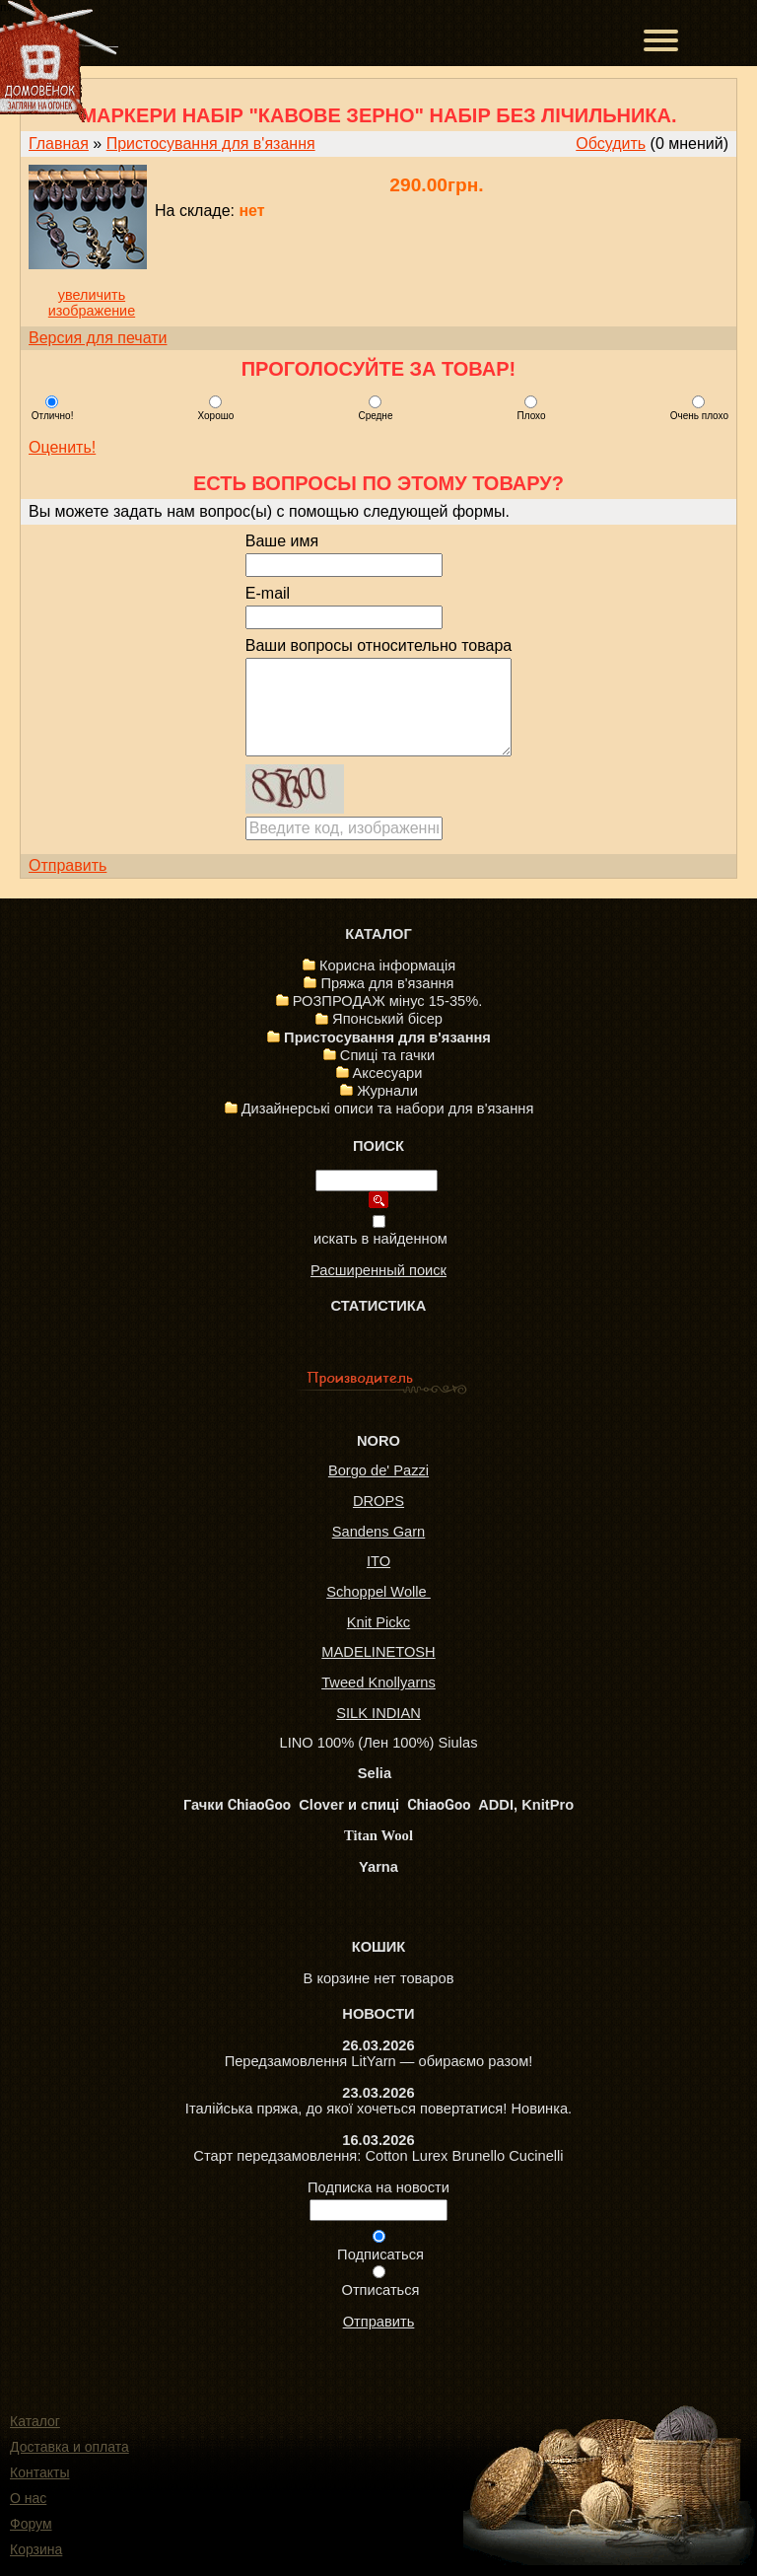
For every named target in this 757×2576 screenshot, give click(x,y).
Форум (31, 2524)
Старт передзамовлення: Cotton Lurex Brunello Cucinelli (378, 2156)
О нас (28, 2498)
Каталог (35, 2421)
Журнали (387, 1091)
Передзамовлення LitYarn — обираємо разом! (379, 2061)
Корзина (36, 2549)
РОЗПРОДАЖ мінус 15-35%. (388, 1001)
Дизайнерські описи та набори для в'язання (387, 1108)
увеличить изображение (91, 303)
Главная (59, 143)
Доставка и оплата (69, 2447)
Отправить (67, 865)
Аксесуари (388, 1073)
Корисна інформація (387, 965)
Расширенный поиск (378, 1270)
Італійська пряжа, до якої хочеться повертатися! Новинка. (378, 2108)
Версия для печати (98, 337)
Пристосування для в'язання (210, 143)
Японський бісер (387, 1019)
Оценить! (62, 447)
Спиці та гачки (387, 1055)
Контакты (39, 2472)
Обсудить (611, 143)
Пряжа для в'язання (386, 983)
